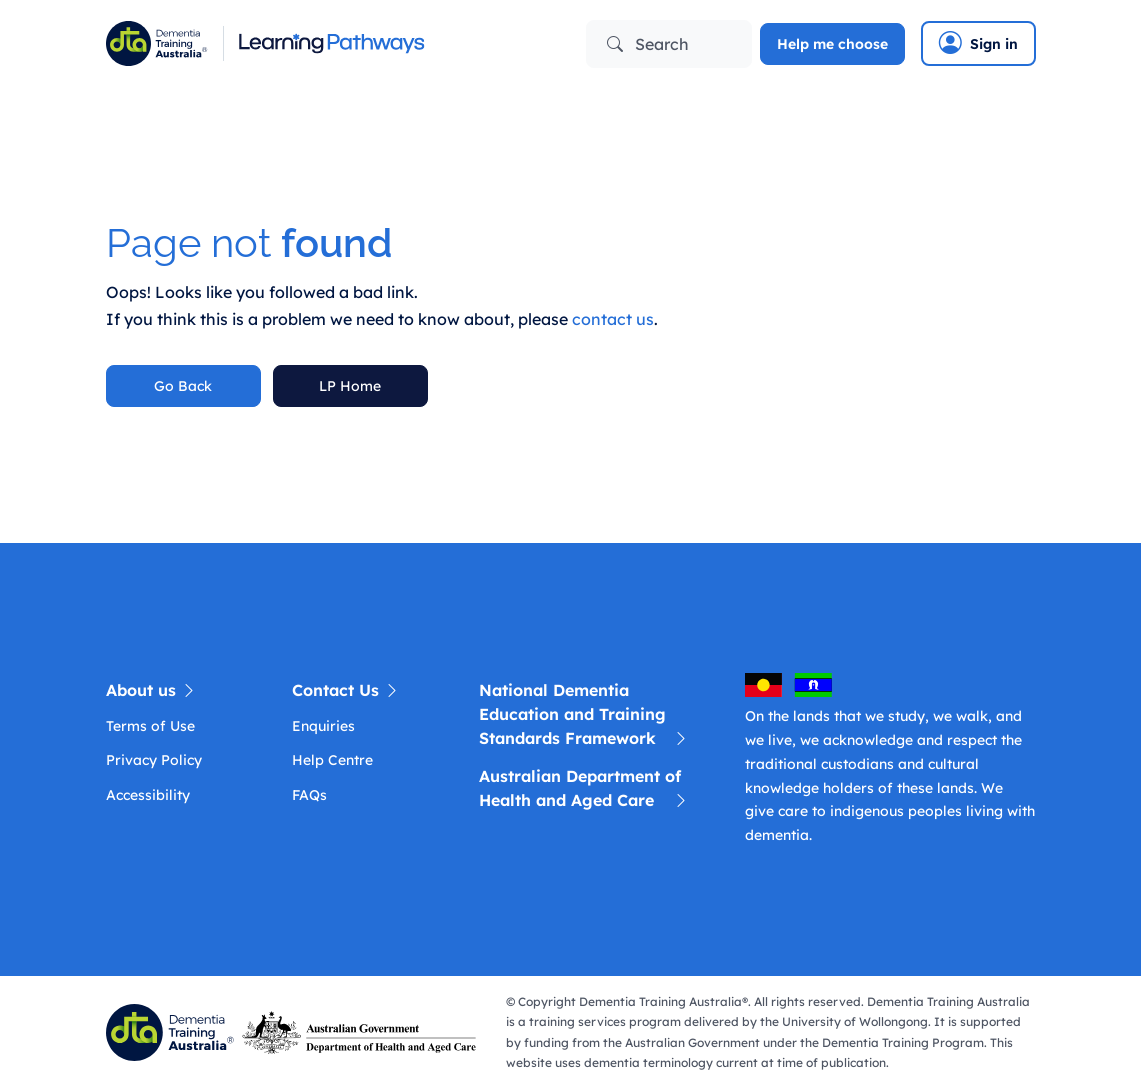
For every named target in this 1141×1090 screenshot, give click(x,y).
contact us (613, 319)
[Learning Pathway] (331, 43)
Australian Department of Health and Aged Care (584, 789)
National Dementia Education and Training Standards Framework (584, 715)
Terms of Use (150, 726)
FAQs (309, 795)
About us (151, 690)
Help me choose (832, 44)
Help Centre (332, 760)
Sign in (978, 43)
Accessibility (148, 795)
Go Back (183, 386)
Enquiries (323, 726)
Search (648, 44)
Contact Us (346, 690)
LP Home (350, 386)
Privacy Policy (154, 760)
